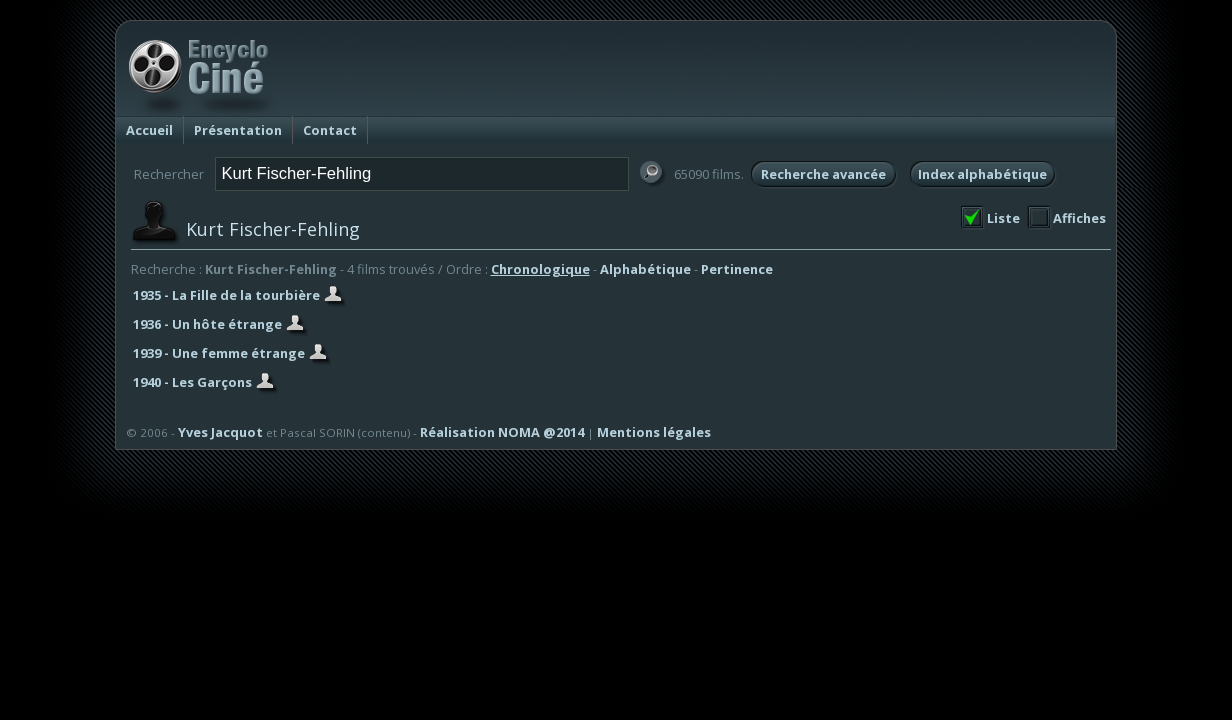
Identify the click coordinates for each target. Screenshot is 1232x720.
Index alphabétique (982, 174)
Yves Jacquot (220, 432)
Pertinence (737, 269)
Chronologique (540, 269)
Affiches (1079, 218)
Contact (330, 130)
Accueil (149, 130)
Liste (1003, 218)
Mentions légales (654, 432)
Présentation (238, 130)
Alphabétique (645, 269)
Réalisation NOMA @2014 (502, 432)
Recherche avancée (823, 174)
